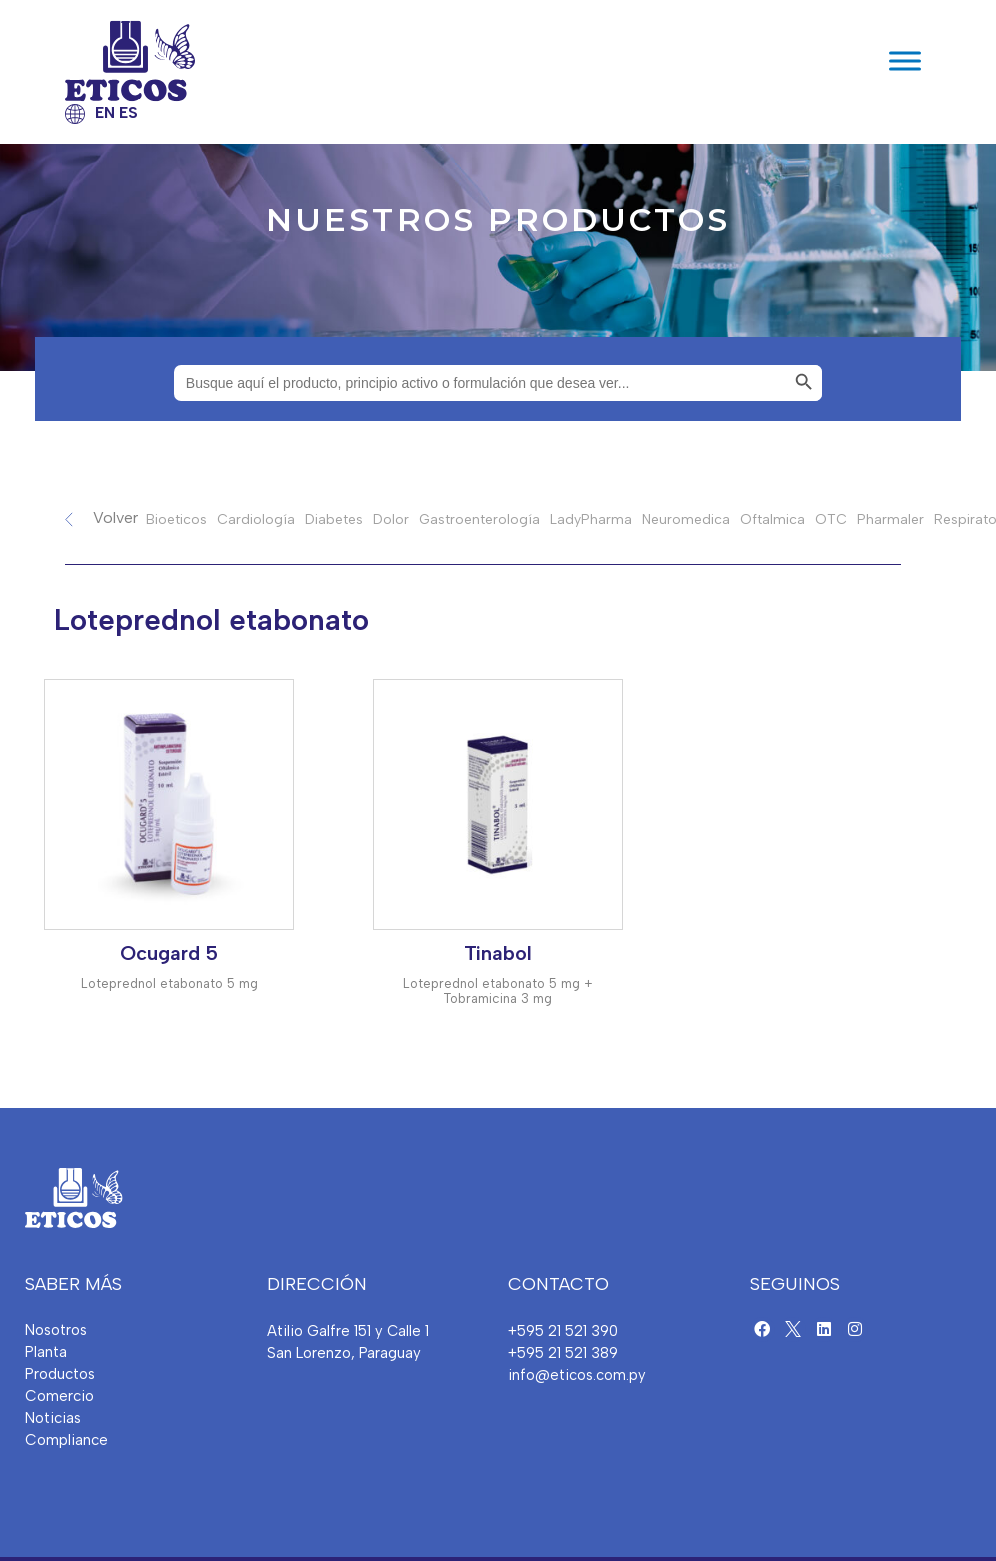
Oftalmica (772, 519)
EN (105, 113)
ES (128, 113)
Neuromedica (686, 519)
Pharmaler (890, 519)
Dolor (391, 519)
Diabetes (334, 519)
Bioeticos (176, 519)
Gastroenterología (479, 519)
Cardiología (256, 519)
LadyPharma (591, 519)
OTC (831, 519)
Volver (115, 517)
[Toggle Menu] (905, 60)
